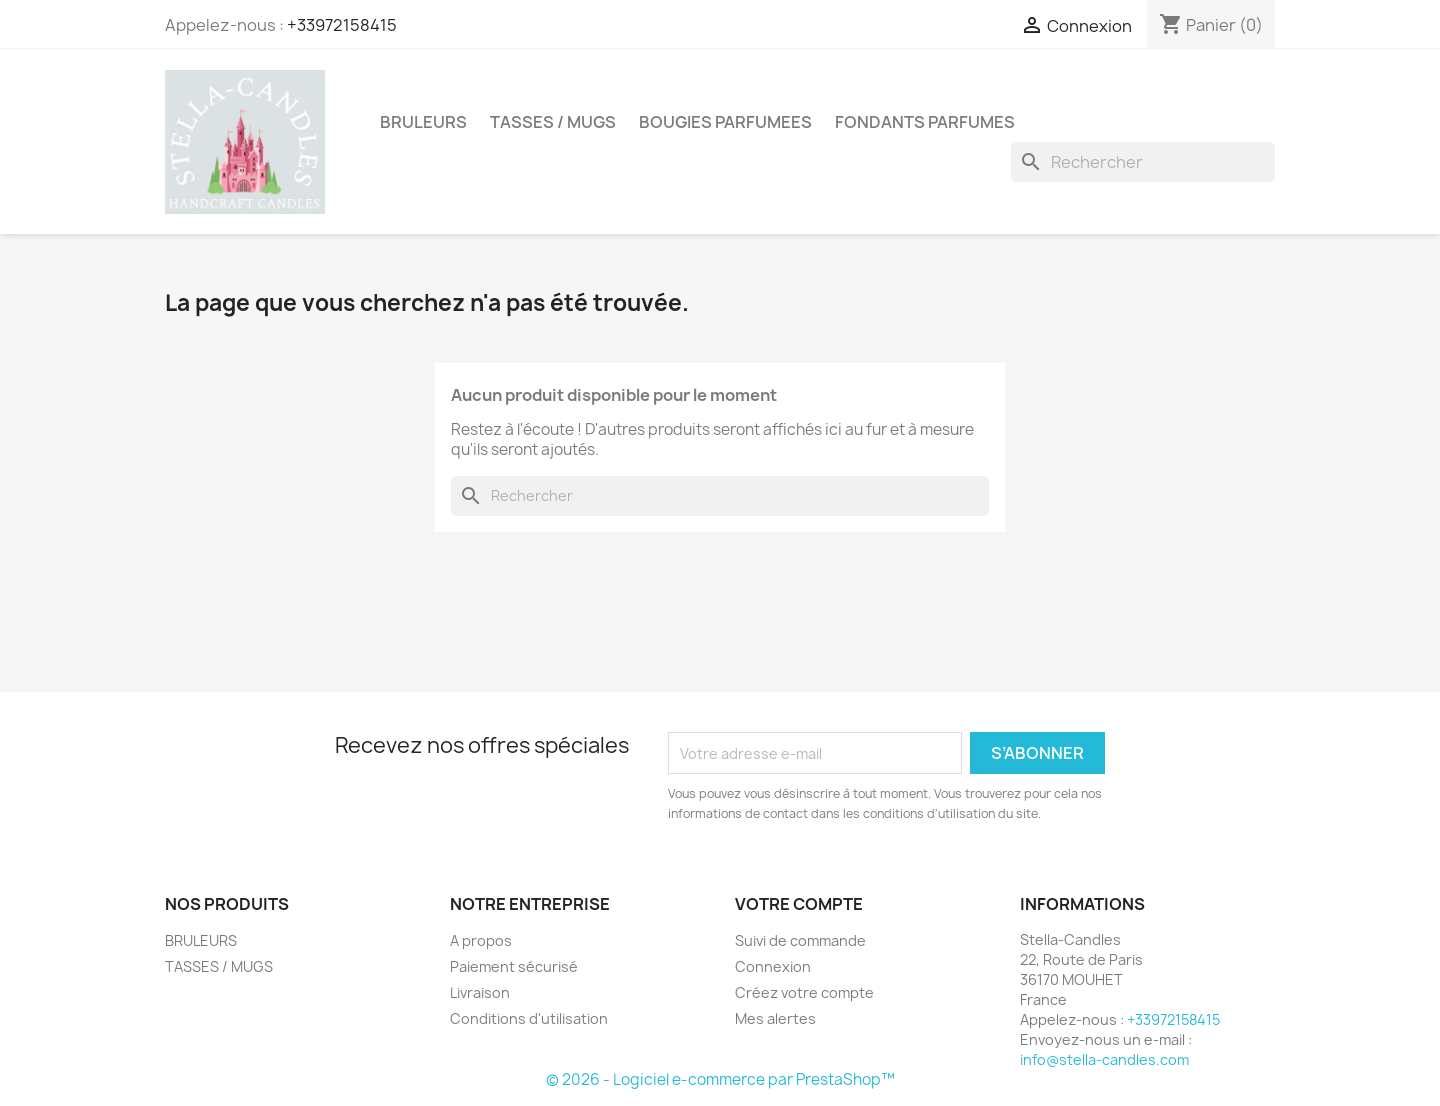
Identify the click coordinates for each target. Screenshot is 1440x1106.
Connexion (773, 966)
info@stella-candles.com (1104, 1059)
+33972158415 (342, 25)
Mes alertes (775, 1018)
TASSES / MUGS (553, 122)
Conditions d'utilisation (529, 1018)
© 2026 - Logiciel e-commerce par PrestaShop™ (720, 1079)
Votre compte (799, 904)
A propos (481, 940)
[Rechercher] (1143, 162)
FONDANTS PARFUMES (925, 122)
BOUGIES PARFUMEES (725, 122)
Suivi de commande (800, 940)
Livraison (480, 992)
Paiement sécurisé (514, 966)
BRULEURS (423, 122)
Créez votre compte (804, 992)
